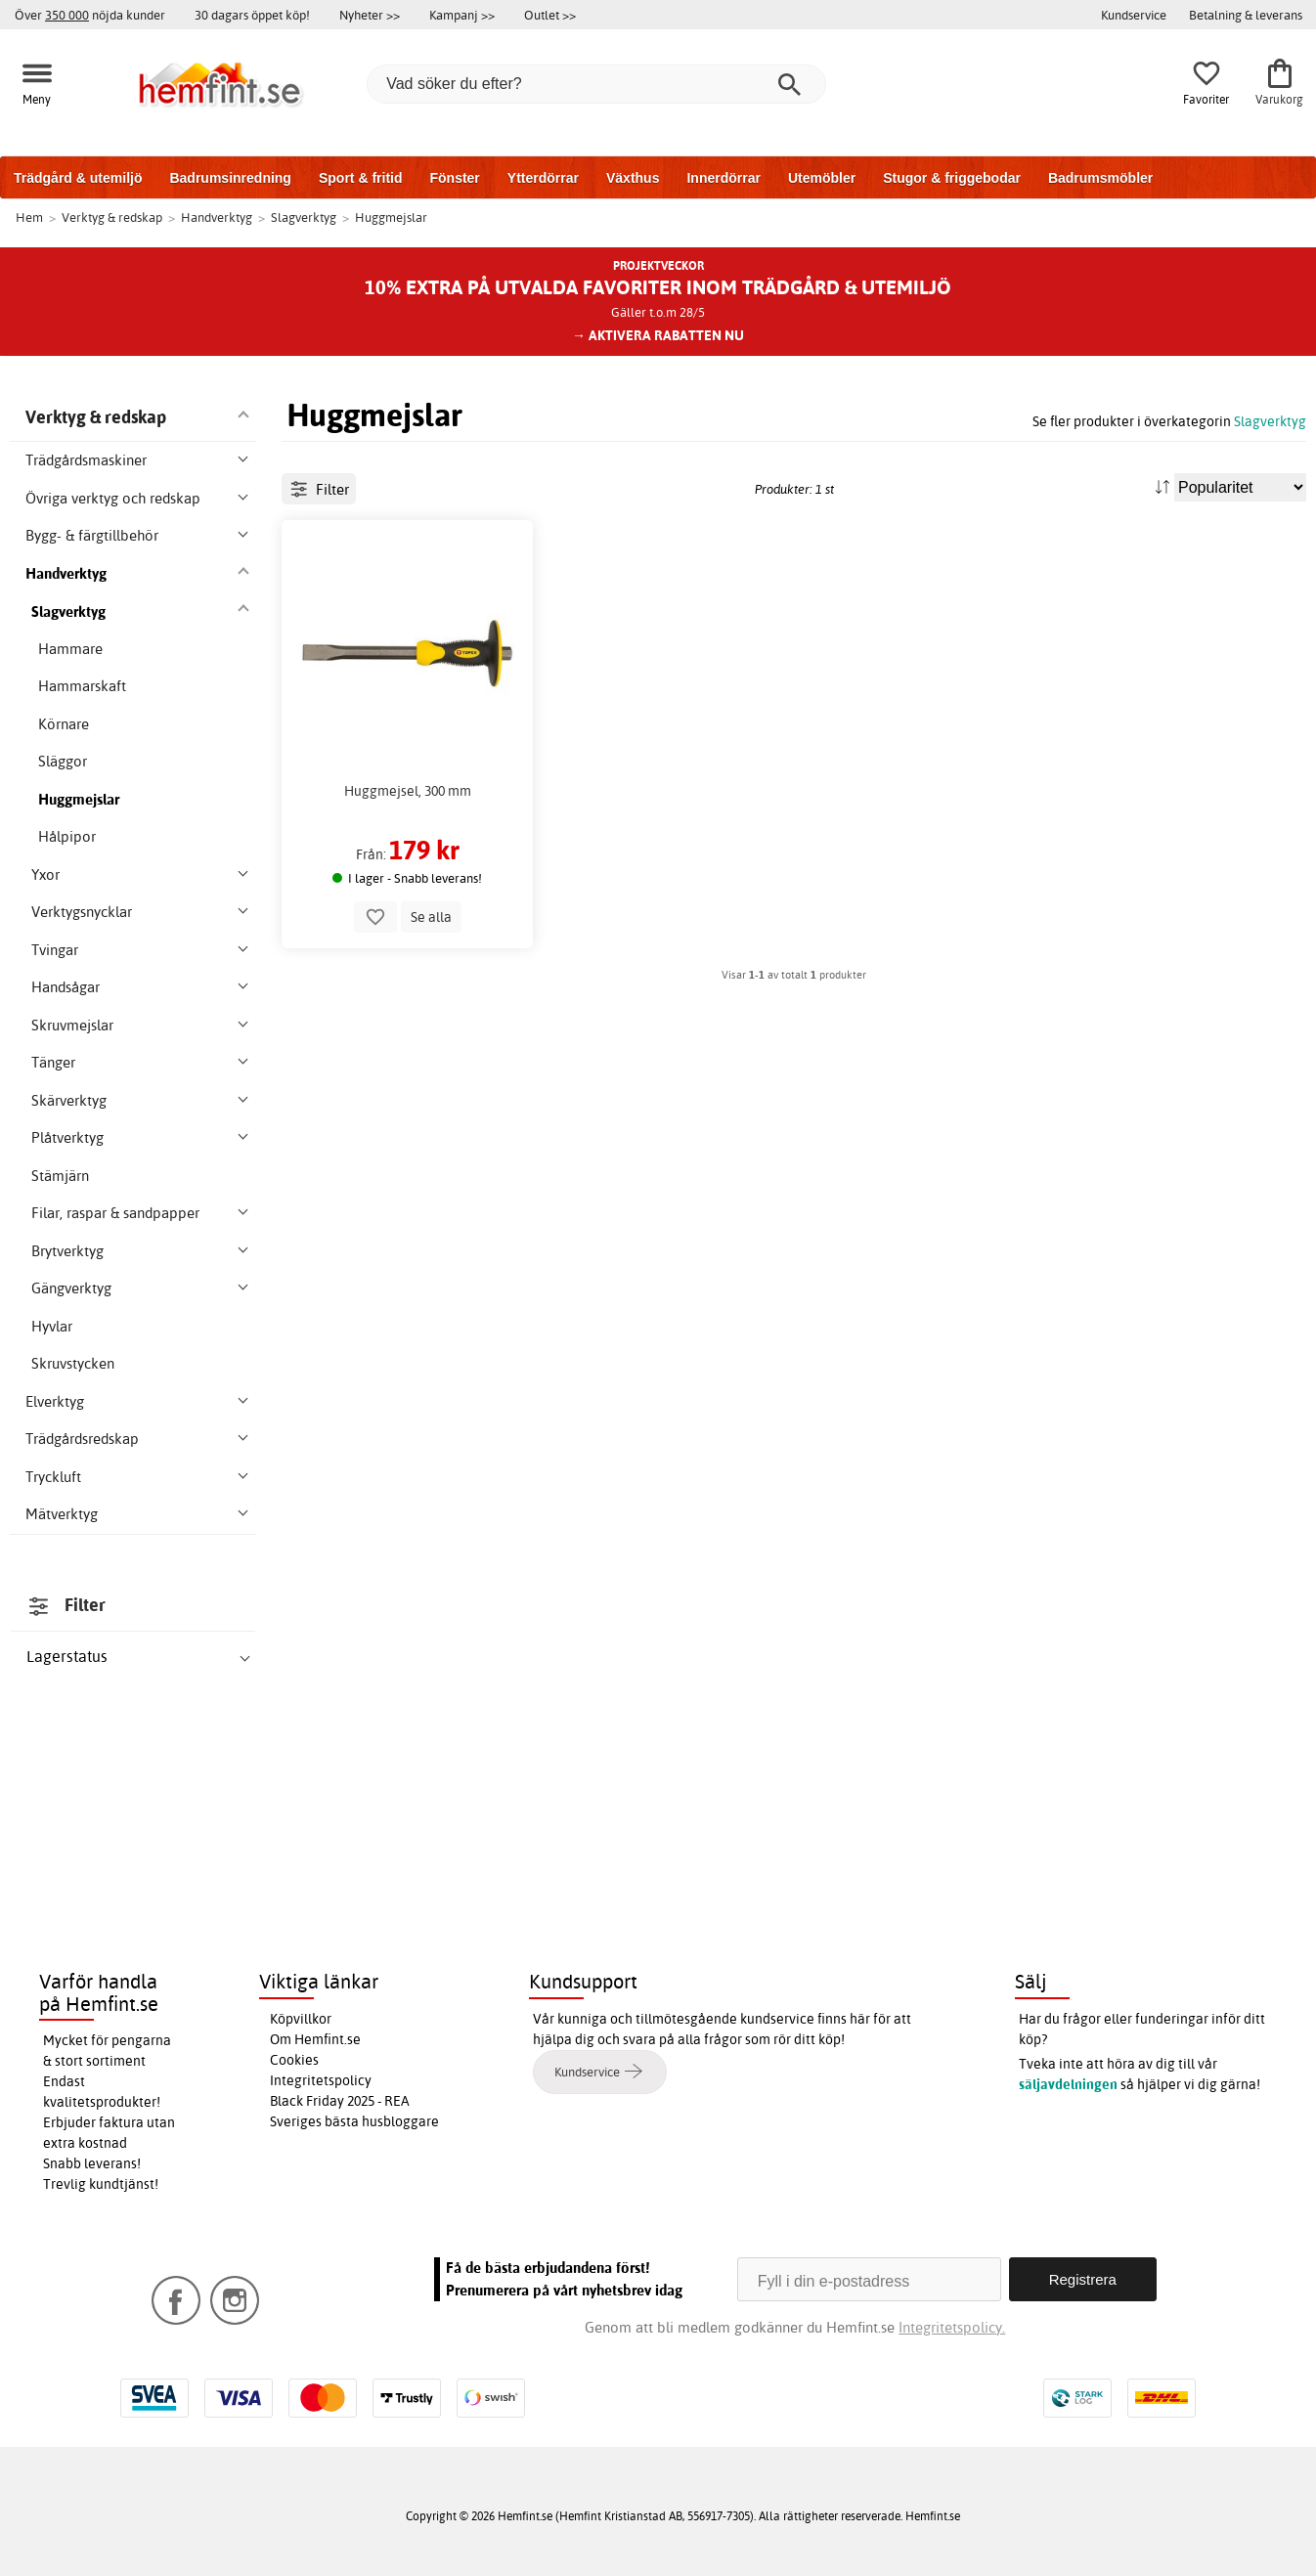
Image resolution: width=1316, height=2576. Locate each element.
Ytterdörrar (543, 178)
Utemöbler (821, 178)
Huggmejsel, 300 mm (407, 856)
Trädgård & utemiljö (78, 178)
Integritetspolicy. (952, 2327)
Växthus (632, 178)
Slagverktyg (1270, 421)
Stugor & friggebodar (952, 178)
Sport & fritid (361, 178)
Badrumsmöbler (1100, 178)
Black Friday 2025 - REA (340, 2101)
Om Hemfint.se (315, 2039)
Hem (29, 217)
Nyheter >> (369, 14)
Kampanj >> (462, 14)
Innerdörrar (723, 178)
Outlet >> (550, 14)
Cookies (294, 2060)
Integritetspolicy (321, 2080)
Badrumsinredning (229, 178)
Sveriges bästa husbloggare (354, 2121)
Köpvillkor (300, 2019)
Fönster (454, 178)
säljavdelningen (1068, 2084)
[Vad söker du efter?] (596, 84)
